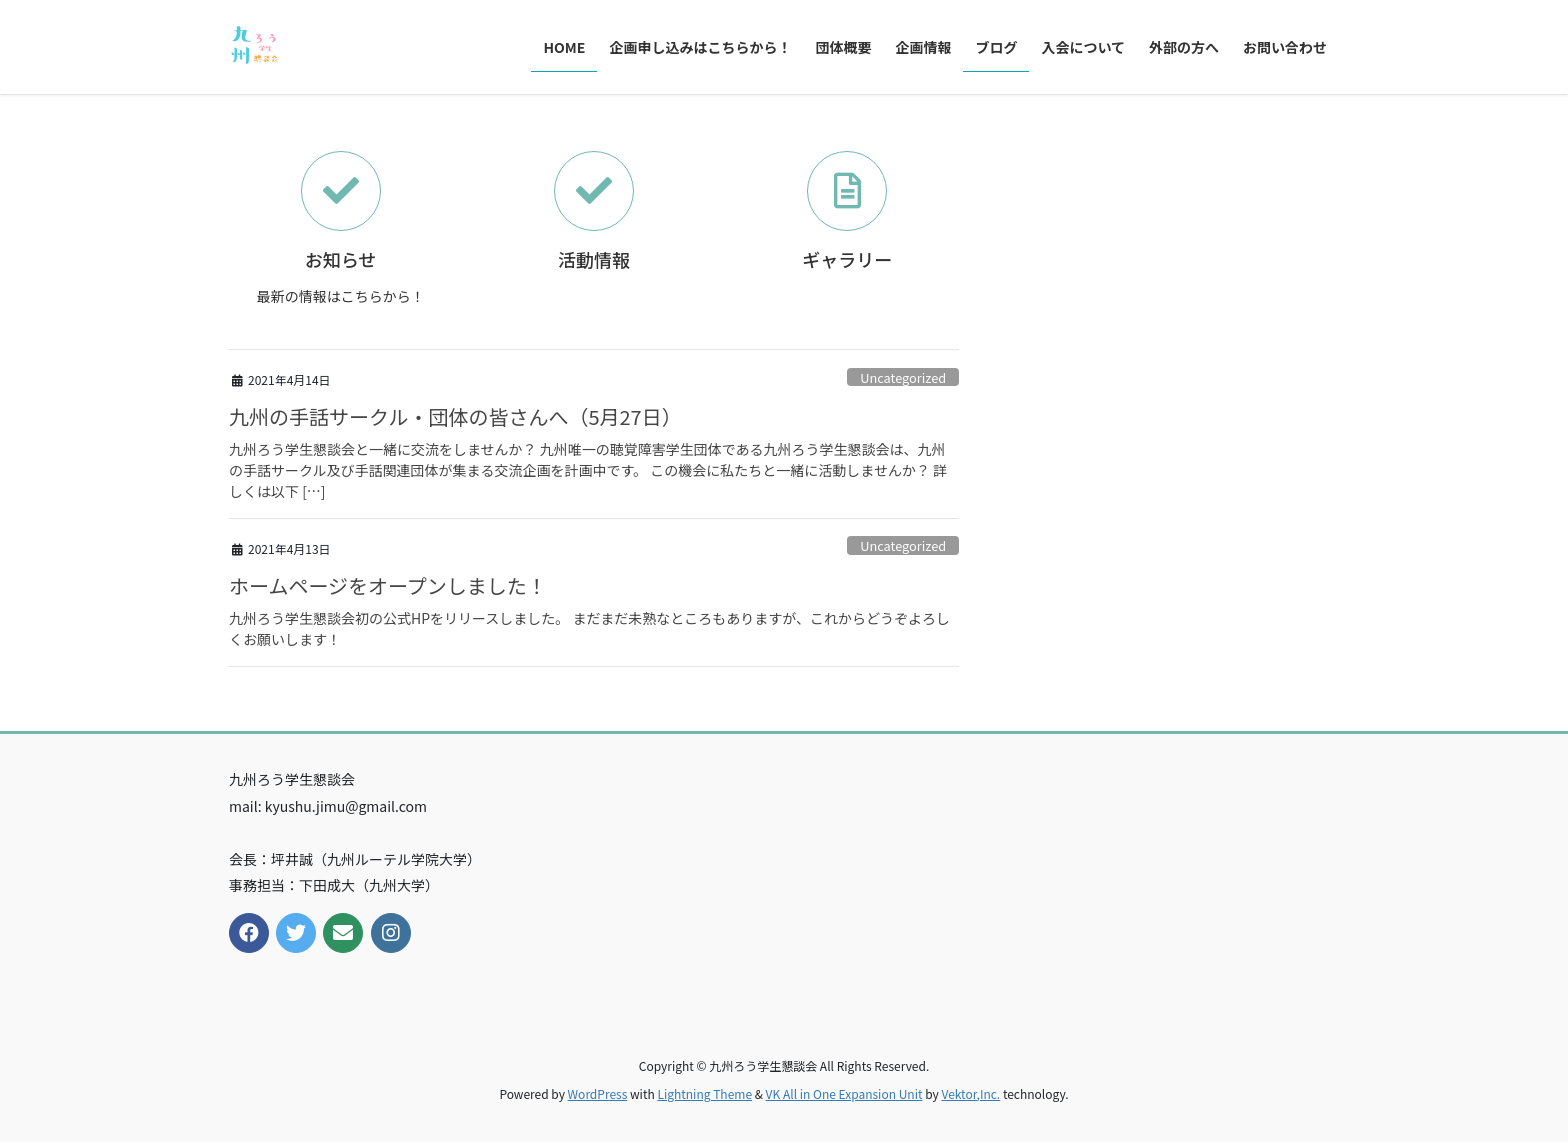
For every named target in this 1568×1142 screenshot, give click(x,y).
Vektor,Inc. (970, 1093)
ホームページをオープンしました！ (388, 585)
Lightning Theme (704, 1093)
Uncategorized (903, 377)
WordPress (598, 1093)
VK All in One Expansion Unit (844, 1093)
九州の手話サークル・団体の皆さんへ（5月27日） (455, 416)
